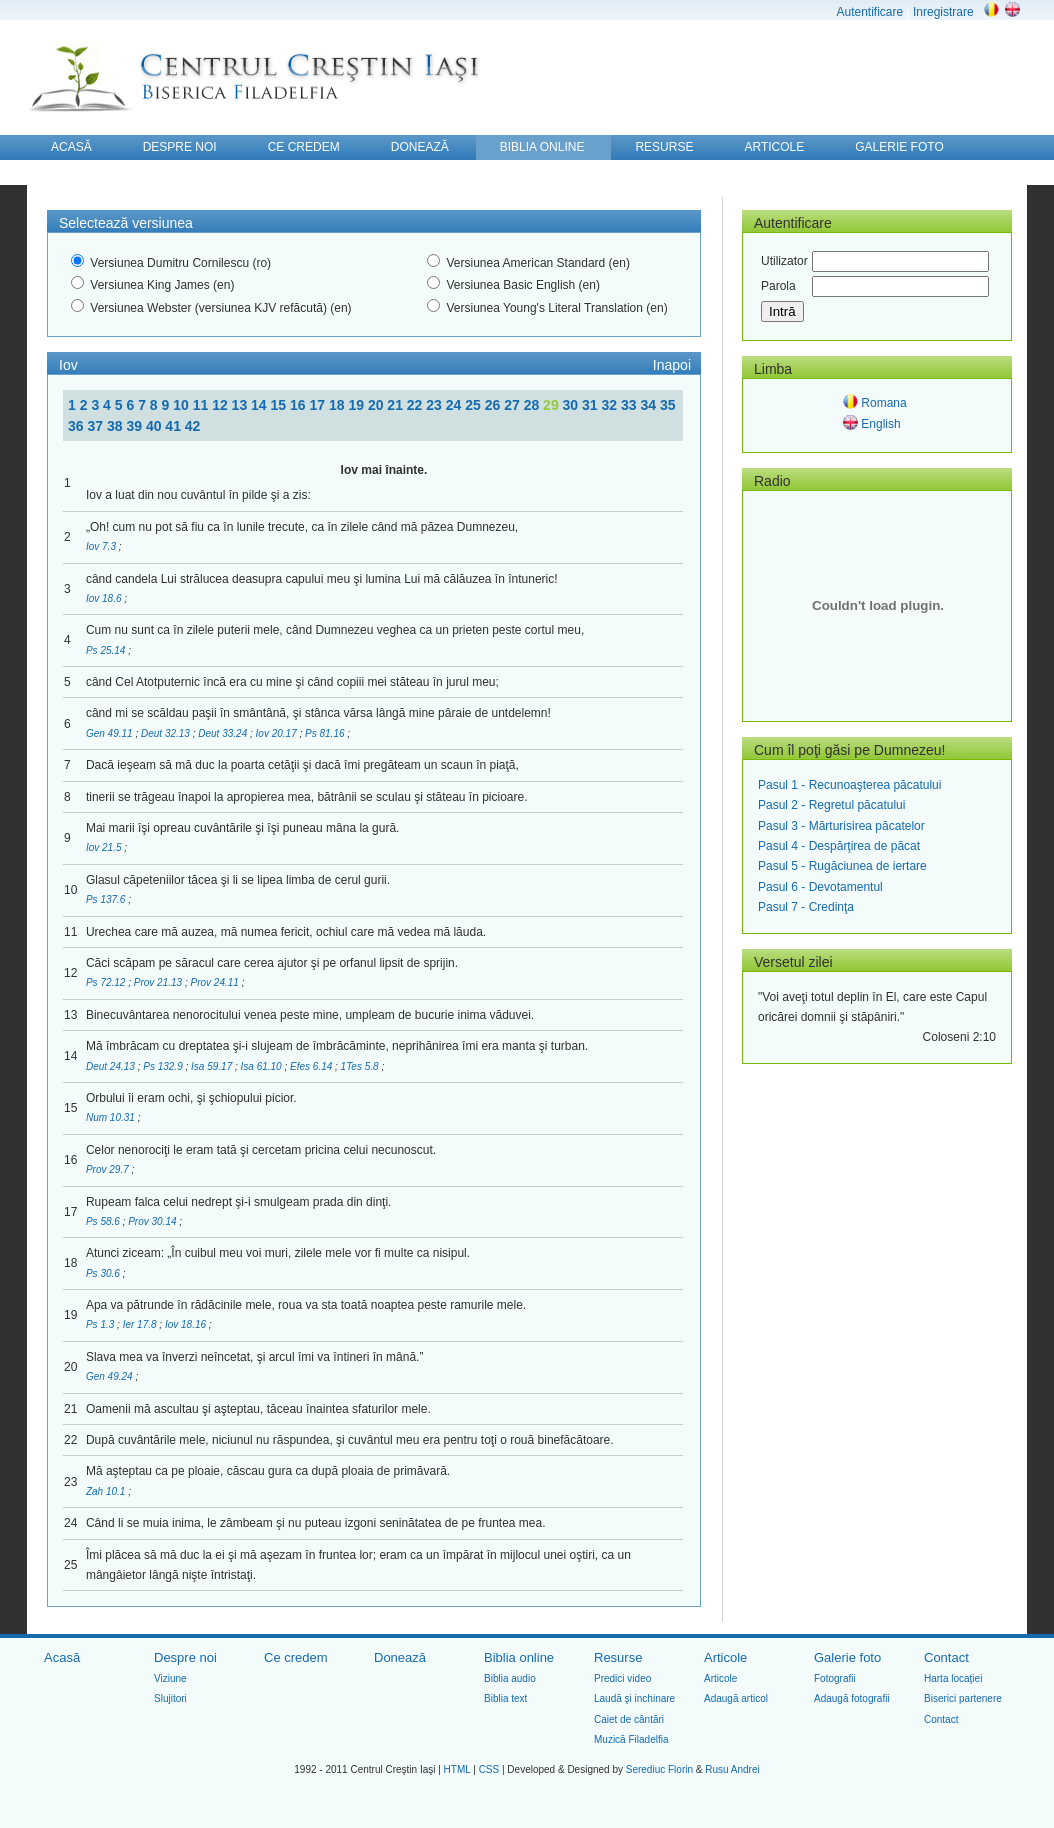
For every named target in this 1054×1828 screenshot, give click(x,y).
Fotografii (835, 1678)
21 (396, 405)
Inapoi (672, 365)
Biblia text (505, 1698)
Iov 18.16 (187, 1324)
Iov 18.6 (105, 598)
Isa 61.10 (263, 1066)
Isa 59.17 (213, 1066)
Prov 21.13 (159, 982)
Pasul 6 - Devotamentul (820, 887)
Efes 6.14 (312, 1066)
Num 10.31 (112, 1117)
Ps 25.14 (107, 650)
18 (338, 405)
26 (494, 405)
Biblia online (519, 1657)
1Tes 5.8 (361, 1066)
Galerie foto (847, 1657)
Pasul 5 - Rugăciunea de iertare (842, 866)
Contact (946, 1657)
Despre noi (185, 1657)
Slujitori (170, 1698)
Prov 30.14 (153, 1221)
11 (202, 405)
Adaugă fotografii (852, 1698)
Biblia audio (510, 1678)
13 (241, 405)
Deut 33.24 (224, 733)
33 (630, 405)
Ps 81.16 (326, 733)
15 (280, 405)
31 (591, 405)
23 (435, 405)
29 (552, 405)
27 (513, 405)
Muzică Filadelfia (631, 1739)
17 (318, 405)
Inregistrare (943, 12)
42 (193, 426)
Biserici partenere (963, 1698)
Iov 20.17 (278, 733)
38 (116, 426)
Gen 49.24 (110, 1376)
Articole (725, 1657)
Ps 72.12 (107, 982)
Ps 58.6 (104, 1221)
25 (474, 405)
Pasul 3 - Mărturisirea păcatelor (841, 826)
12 (221, 405)
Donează (400, 1657)
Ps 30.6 (104, 1273)
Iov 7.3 (102, 546)
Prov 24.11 (215, 982)
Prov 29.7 (109, 1169)
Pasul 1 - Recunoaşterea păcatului (849, 785)
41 (174, 426)
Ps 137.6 (107, 899)
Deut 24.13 (112, 1066)
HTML (457, 1769)
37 (96, 426)
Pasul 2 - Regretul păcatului (831, 805)
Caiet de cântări (629, 1719)
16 (299, 405)
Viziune (170, 1678)
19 (357, 405)
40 (155, 426)
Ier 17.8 (141, 1324)
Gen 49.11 (110, 733)
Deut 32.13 (167, 733)
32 (611, 405)
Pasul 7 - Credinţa (806, 907)
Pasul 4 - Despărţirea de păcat (839, 846)
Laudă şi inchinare (634, 1698)
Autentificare (869, 12)
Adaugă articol (736, 1698)
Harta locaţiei (953, 1678)
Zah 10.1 (107, 1491)
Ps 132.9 (164, 1066)
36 (77, 426)
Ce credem (296, 1657)
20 (377, 405)
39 (135, 426)
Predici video (622, 1678)
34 (649, 405)
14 (260, 405)
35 (668, 405)
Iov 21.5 (105, 847)
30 (572, 405)
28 (533, 405)
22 (416, 405)
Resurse (618, 1657)
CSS (489, 1769)
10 (182, 405)
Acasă (62, 1657)
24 (455, 405)
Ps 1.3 (101, 1324)
